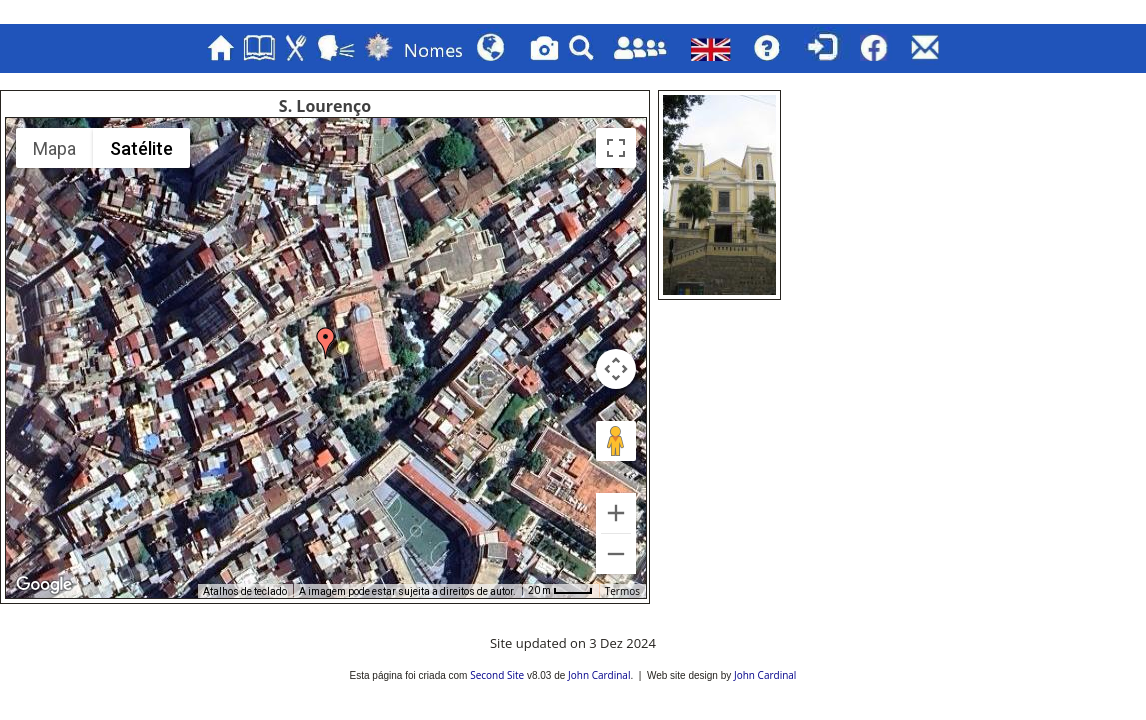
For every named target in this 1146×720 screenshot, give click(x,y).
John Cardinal (599, 675)
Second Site (497, 675)
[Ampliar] (616, 513)
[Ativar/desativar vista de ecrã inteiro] (616, 148)
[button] (326, 343)
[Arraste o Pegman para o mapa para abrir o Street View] (616, 441)
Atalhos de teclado (245, 591)
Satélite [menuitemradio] (141, 148)
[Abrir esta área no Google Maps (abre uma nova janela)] (44, 585)
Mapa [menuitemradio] (54, 148)
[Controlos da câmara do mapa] (616, 369)
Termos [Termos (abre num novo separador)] (622, 591)
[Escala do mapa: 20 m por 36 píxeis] (560, 591)
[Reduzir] (616, 554)
